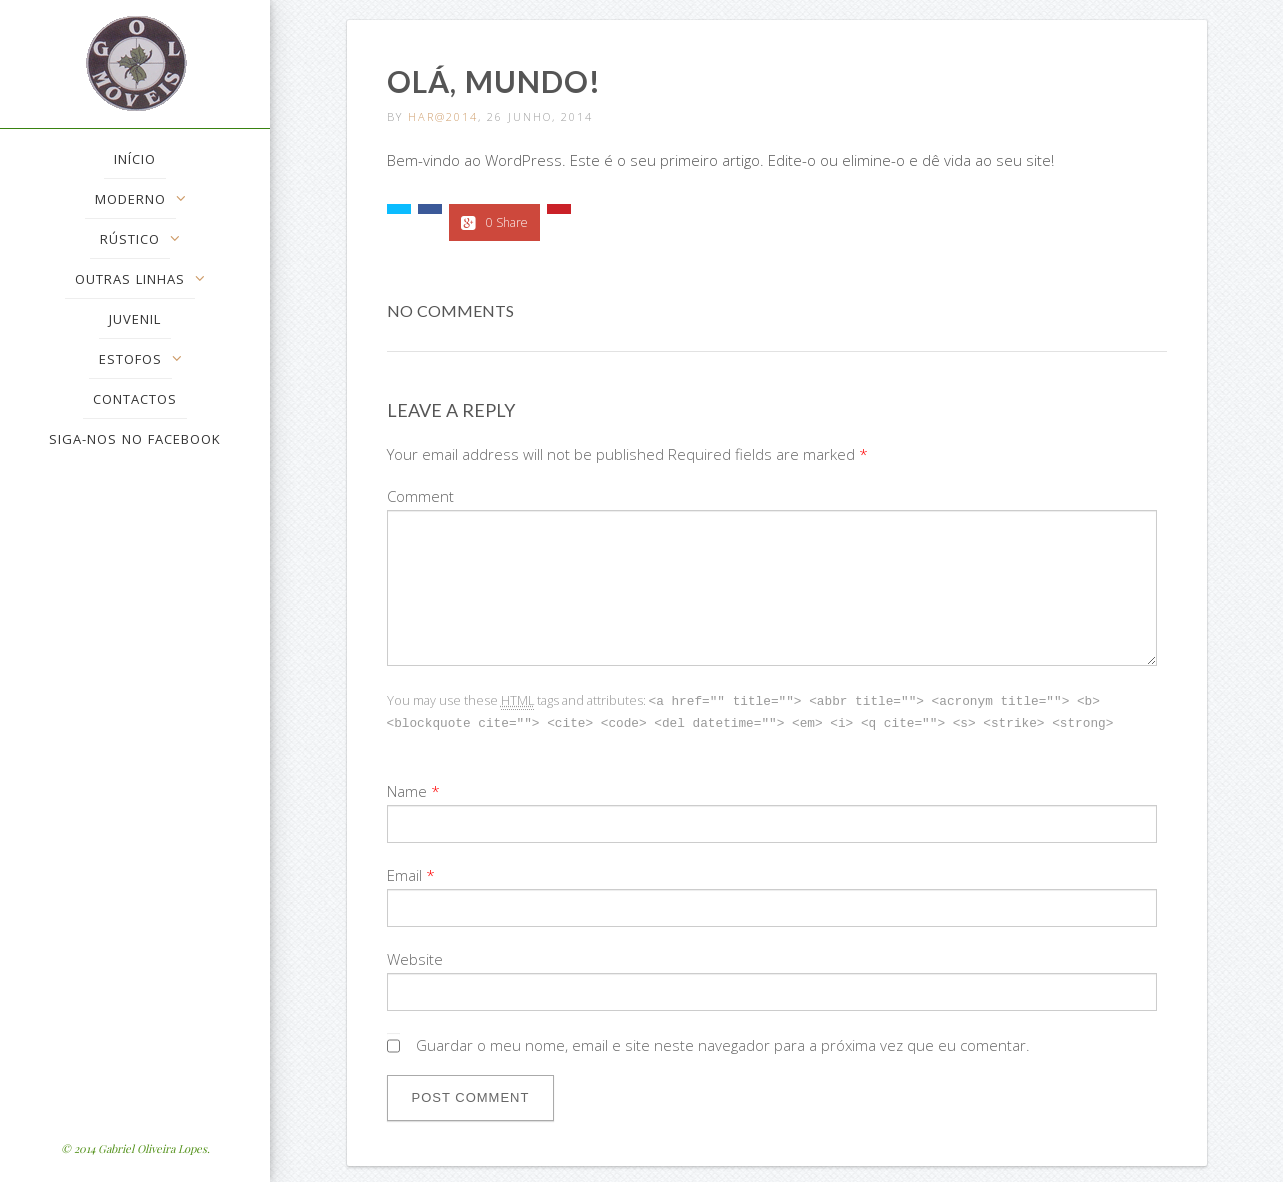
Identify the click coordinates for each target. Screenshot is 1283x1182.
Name (407, 789)
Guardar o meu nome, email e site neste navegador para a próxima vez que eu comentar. (723, 1043)
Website (415, 957)
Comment (420, 496)
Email (404, 873)
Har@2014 (443, 116)
